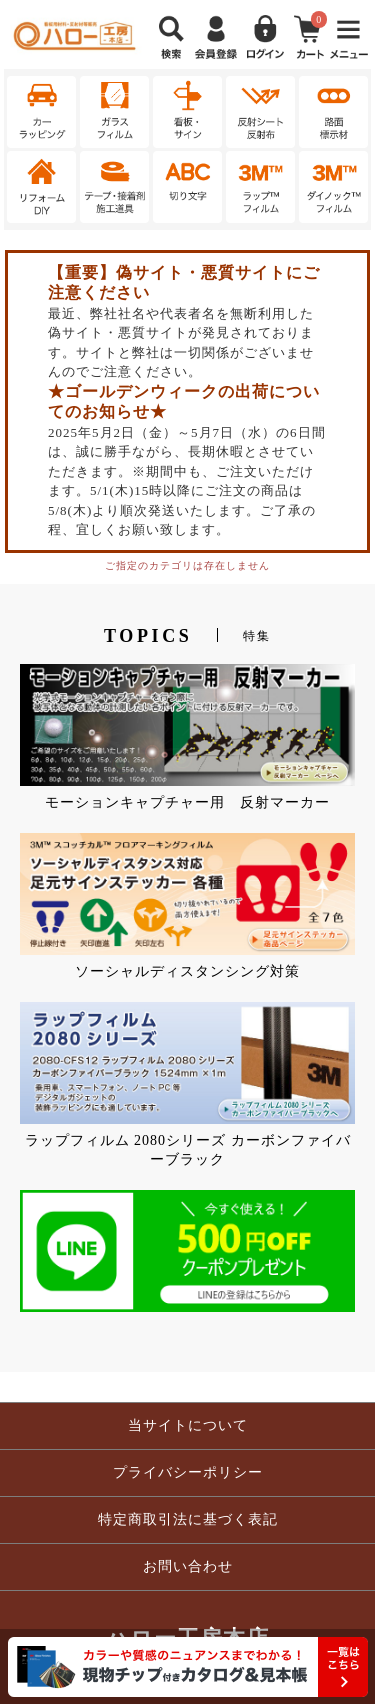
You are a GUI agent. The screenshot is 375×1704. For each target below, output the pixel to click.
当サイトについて (188, 1425)
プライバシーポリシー (188, 1472)
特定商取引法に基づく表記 (188, 1519)
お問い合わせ (188, 1566)
